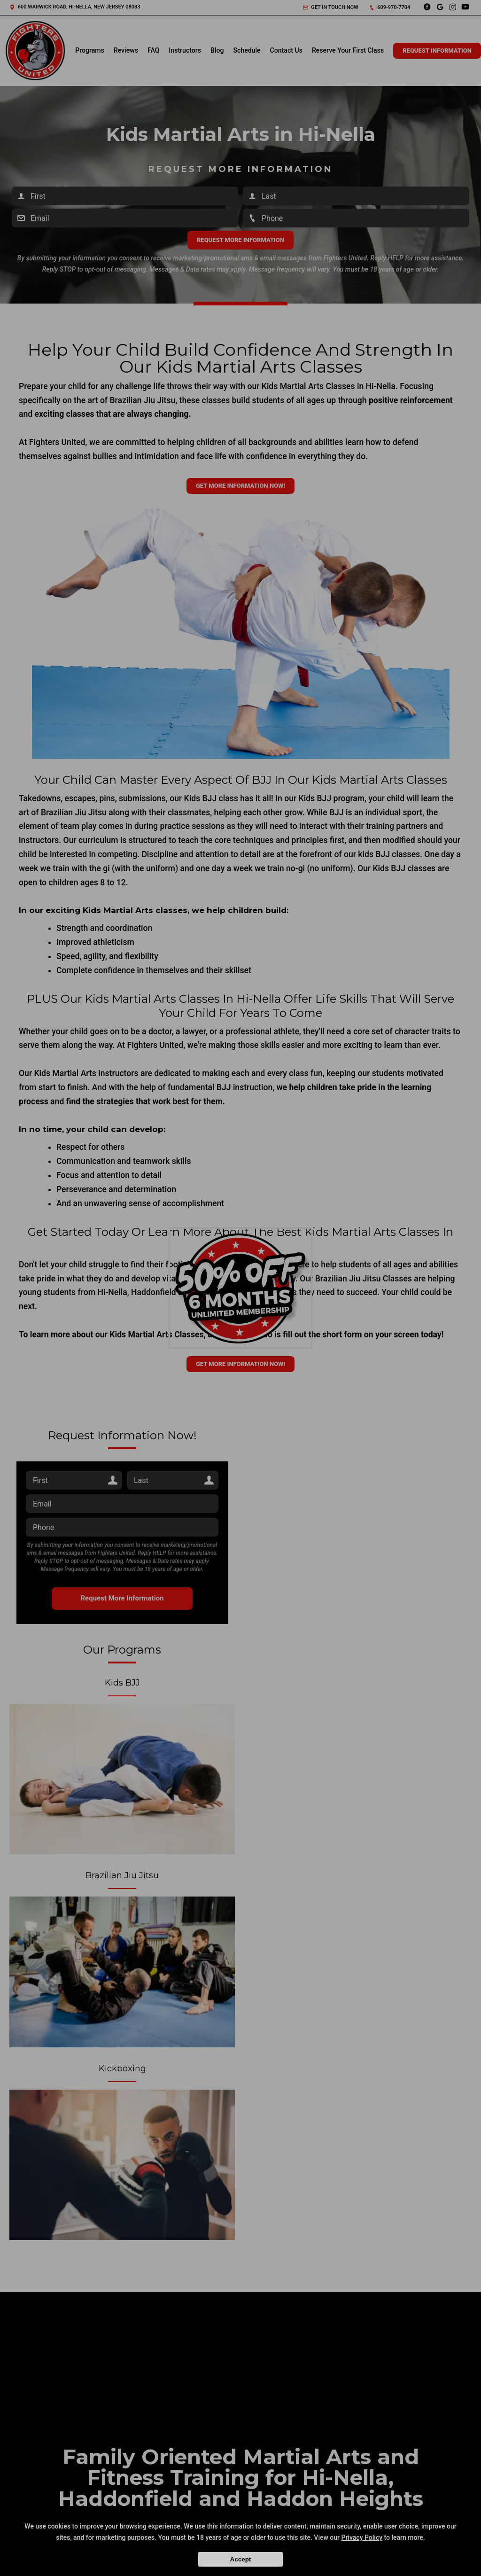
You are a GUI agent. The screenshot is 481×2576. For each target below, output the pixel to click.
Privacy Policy (361, 2537)
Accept (240, 2559)
